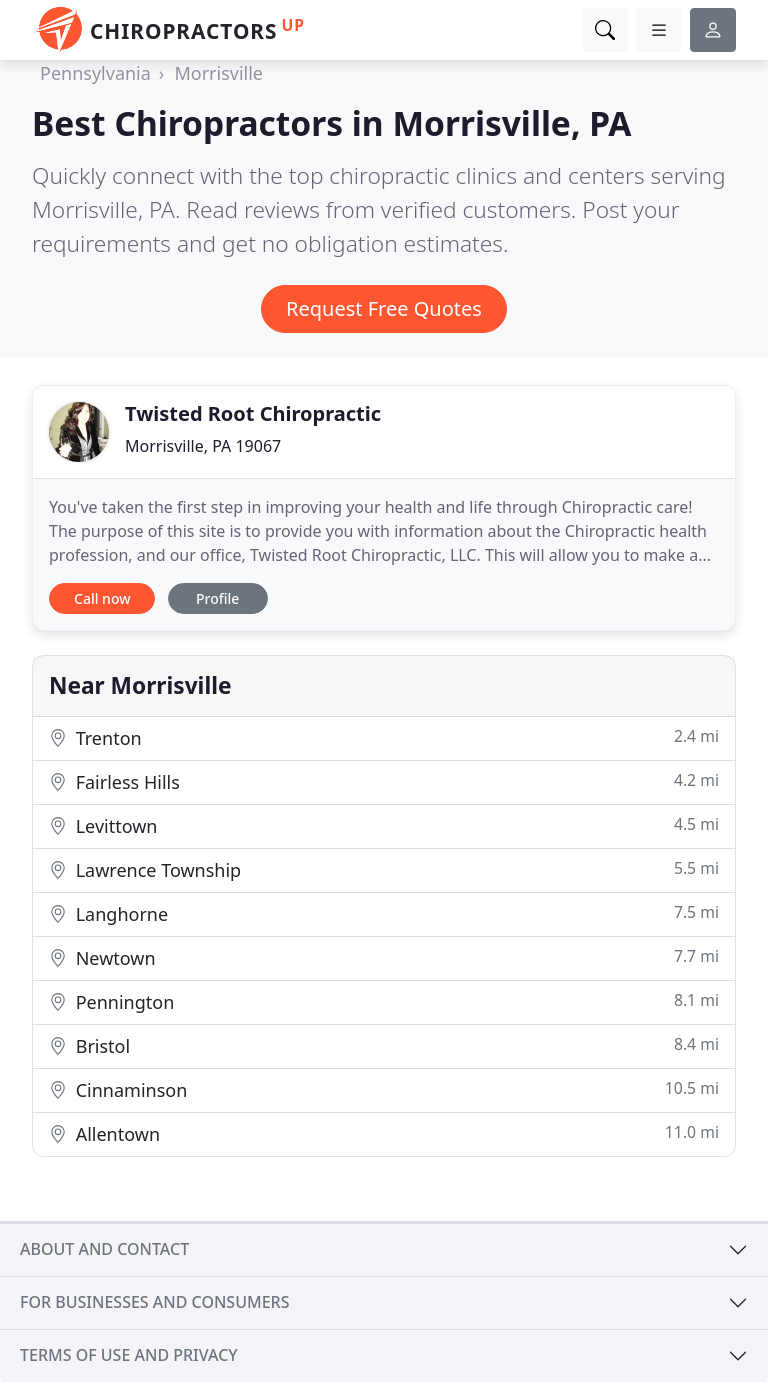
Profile (217, 598)
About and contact (104, 1249)
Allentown (384, 1133)
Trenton (384, 737)
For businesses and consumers (154, 1302)
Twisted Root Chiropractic (253, 413)
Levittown (384, 825)
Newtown (384, 957)
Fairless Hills (384, 781)
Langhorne (384, 913)
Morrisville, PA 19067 (203, 446)
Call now (102, 598)
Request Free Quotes (384, 308)
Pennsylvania (95, 73)
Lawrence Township (384, 869)
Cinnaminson (384, 1089)
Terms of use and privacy (129, 1355)
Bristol (384, 1045)
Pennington (384, 1001)
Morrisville (218, 73)
